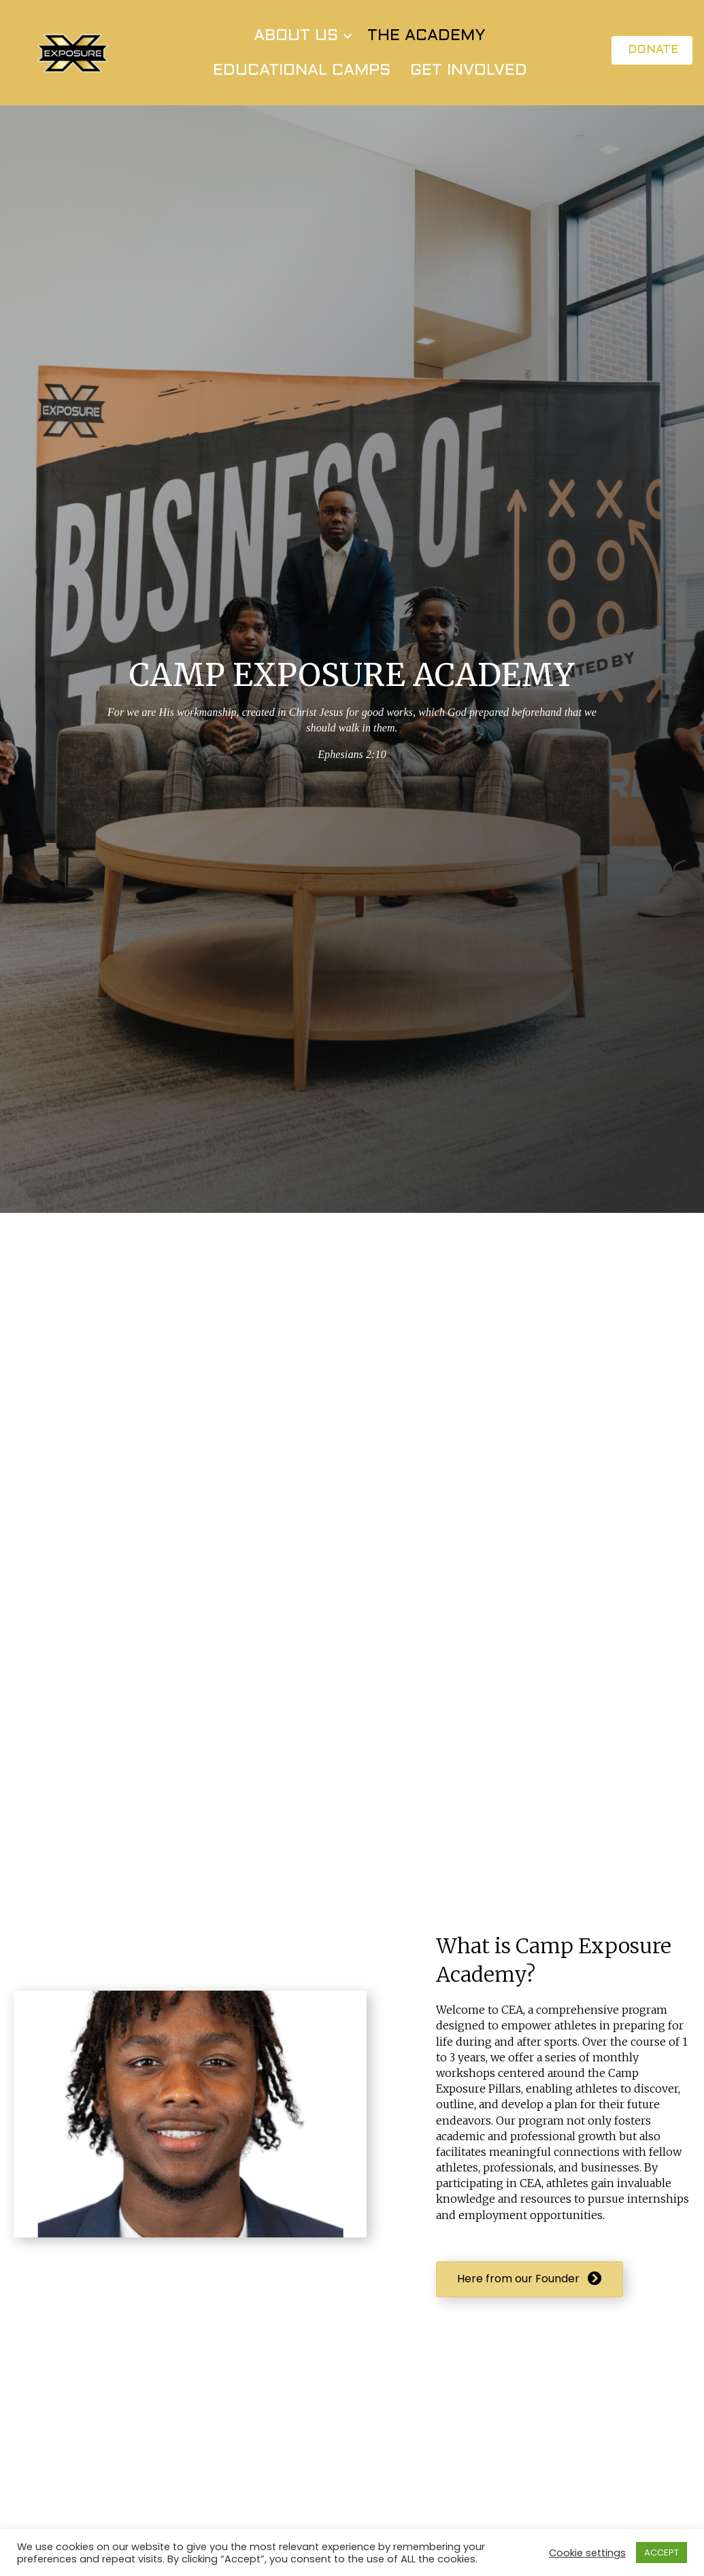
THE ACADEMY (426, 43)
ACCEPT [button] (661, 2552)
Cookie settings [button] (587, 2553)
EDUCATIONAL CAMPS (301, 78)
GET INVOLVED (468, 78)
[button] (347, 44)
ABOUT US (296, 43)
